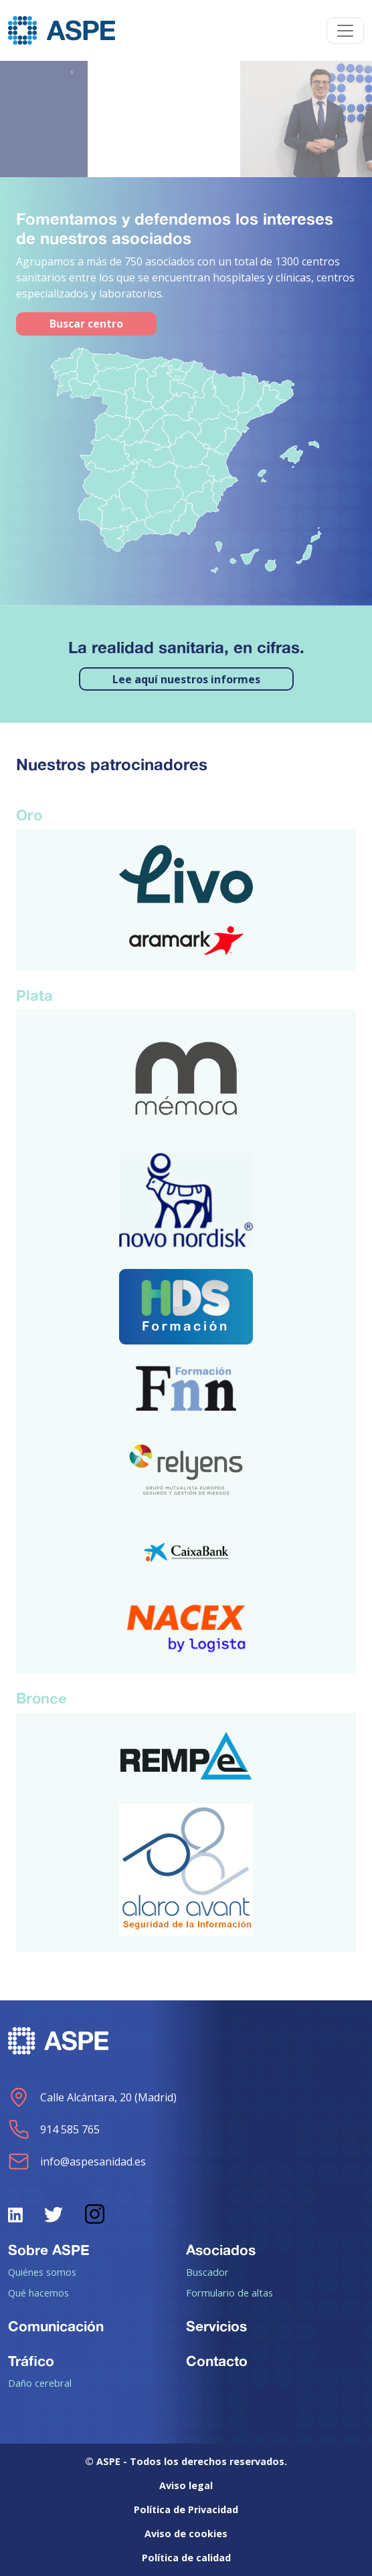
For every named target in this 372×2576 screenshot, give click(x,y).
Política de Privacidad (186, 2509)
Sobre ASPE (49, 2249)
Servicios (216, 2326)
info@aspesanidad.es (77, 2161)
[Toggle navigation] (345, 30)
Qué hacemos (38, 2292)
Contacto (217, 2360)
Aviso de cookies (186, 2533)
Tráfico (31, 2360)
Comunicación (56, 2326)
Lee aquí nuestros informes (186, 679)
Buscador (207, 2271)
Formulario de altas (229, 2292)
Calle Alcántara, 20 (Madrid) (92, 2097)
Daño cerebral (40, 2382)
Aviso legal (186, 2485)
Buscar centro (86, 323)
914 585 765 (54, 2129)
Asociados (221, 2249)
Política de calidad (186, 2557)
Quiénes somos (42, 2271)
